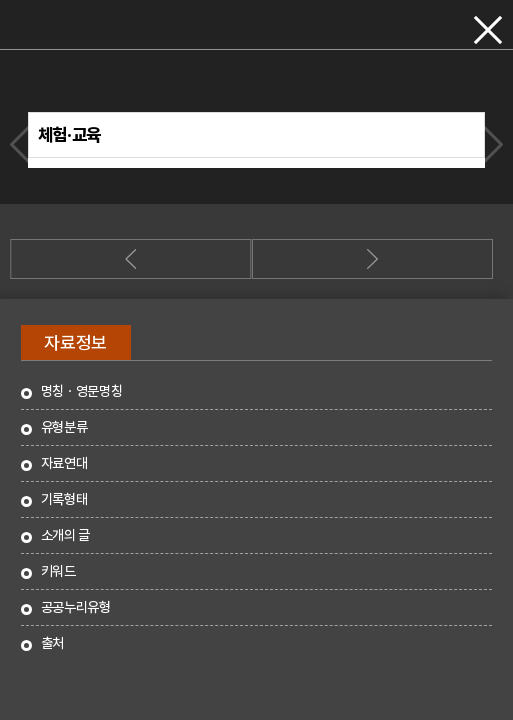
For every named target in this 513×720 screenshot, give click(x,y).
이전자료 (22, 144)
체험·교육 (69, 134)
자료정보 (75, 342)
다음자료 (490, 144)
